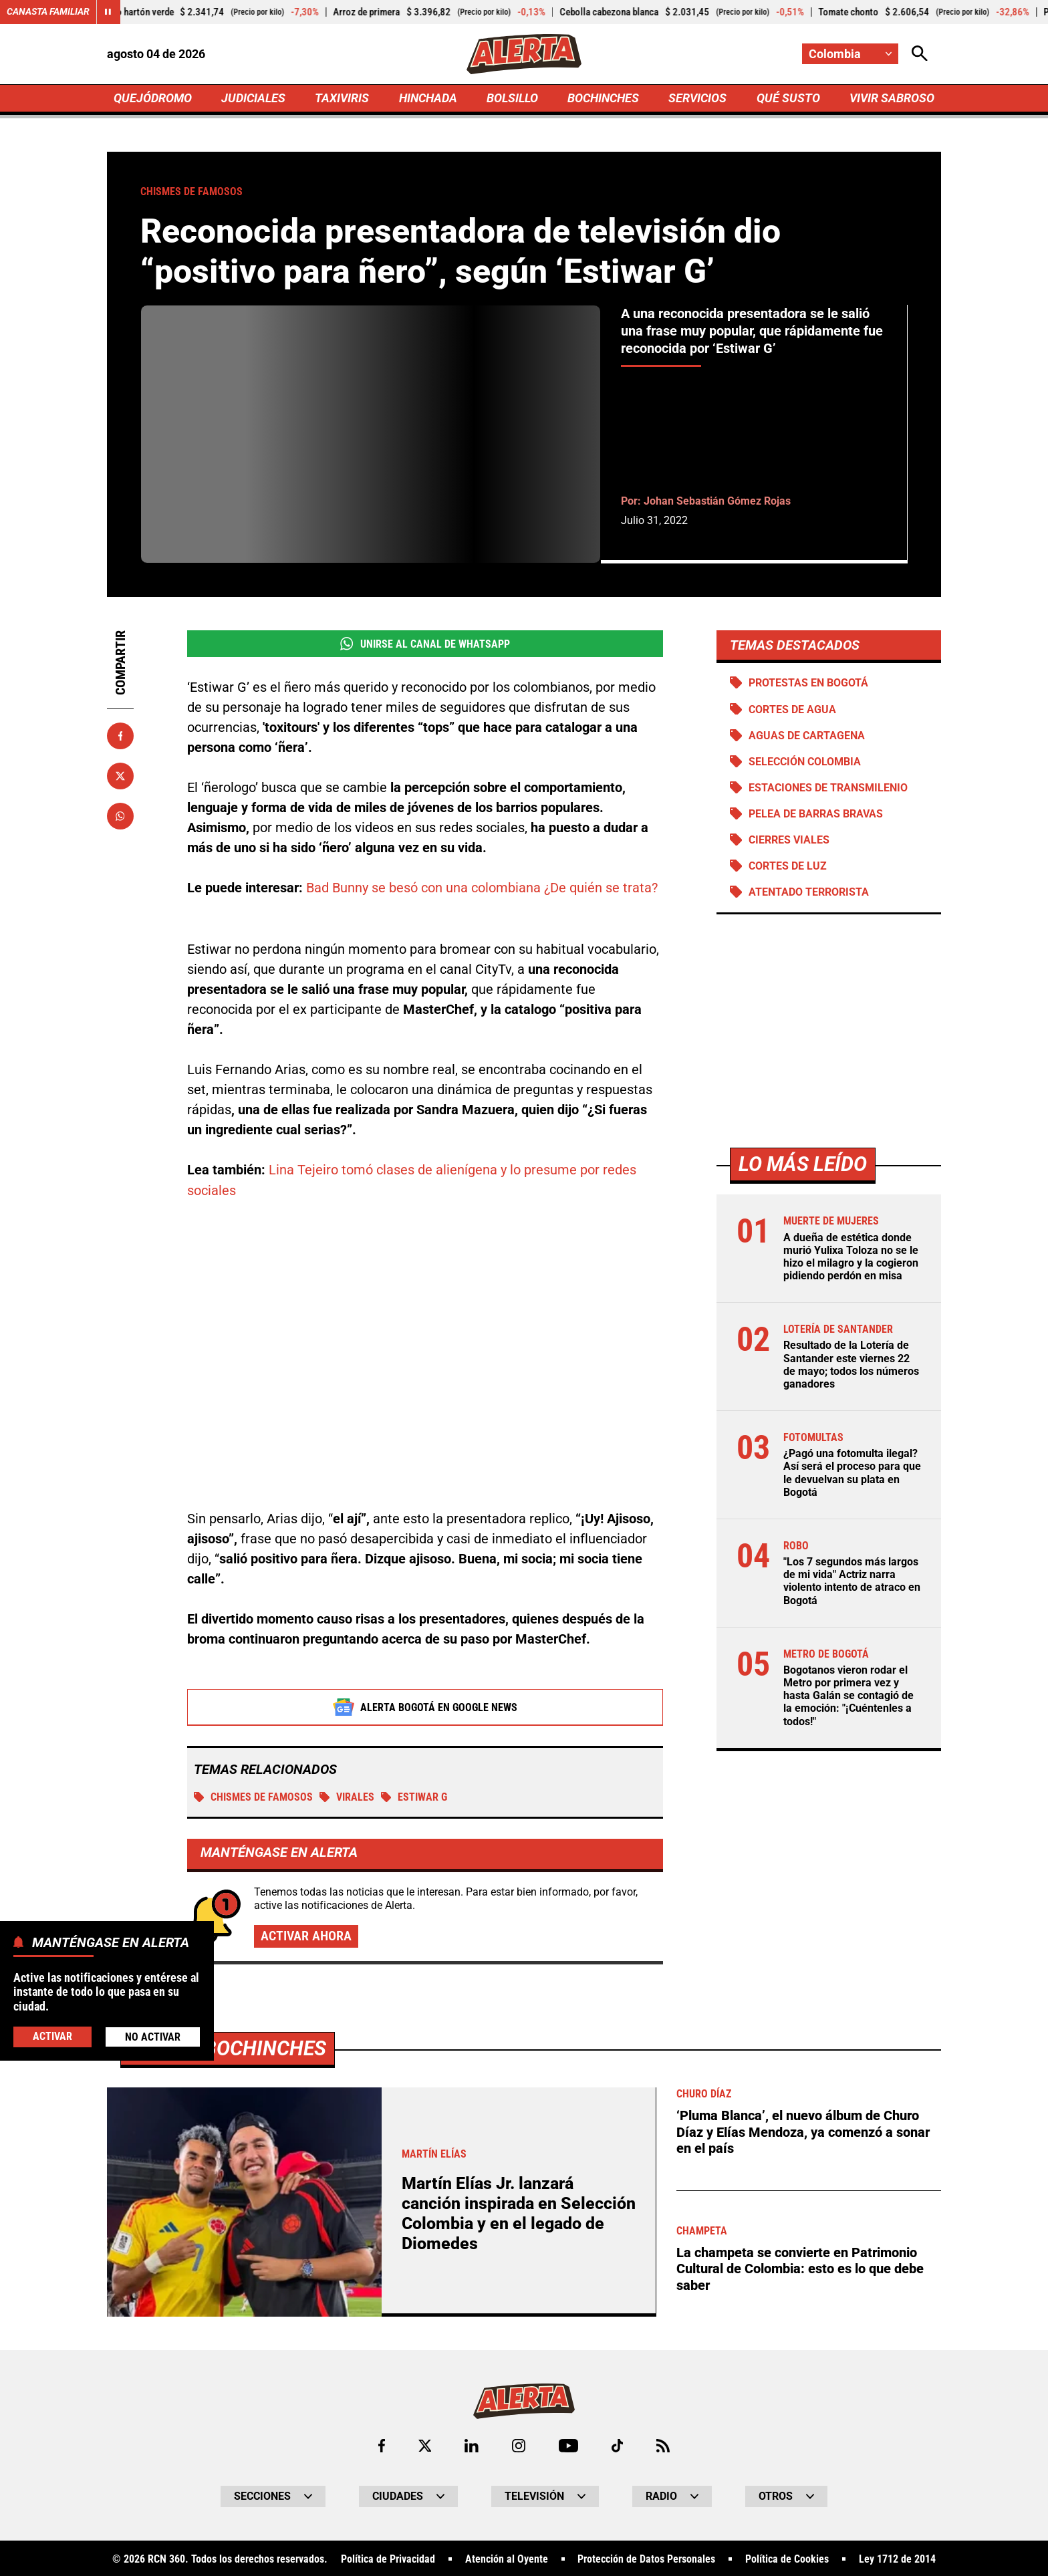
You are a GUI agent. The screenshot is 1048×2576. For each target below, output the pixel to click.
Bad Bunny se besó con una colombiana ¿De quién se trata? (482, 888)
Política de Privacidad (388, 2557)
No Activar (152, 2037)
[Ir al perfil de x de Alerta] (424, 2444)
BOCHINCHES (603, 98)
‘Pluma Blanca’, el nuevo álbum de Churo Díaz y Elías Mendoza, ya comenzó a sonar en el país (803, 2129)
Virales (346, 1795)
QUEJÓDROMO (153, 98)
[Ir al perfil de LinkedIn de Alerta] (472, 2444)
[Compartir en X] (120, 776)
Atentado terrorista (809, 892)
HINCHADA (428, 98)
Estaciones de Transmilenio (828, 787)
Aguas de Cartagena (807, 735)
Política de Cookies (787, 2557)
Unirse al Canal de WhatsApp (424, 643)
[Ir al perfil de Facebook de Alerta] (381, 2444)
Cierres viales (789, 839)
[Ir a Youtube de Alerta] (568, 2444)
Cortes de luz (788, 866)
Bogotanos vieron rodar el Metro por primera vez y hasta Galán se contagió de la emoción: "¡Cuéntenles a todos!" (848, 1696)
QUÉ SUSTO (788, 98)
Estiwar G (414, 1795)
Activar (52, 2036)
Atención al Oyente (506, 2557)
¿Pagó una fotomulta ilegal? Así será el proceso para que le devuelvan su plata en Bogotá (852, 1473)
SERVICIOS (697, 98)
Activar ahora (306, 1934)
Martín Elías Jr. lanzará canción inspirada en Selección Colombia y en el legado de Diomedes (519, 2211)
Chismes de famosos (253, 1795)
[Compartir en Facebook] (120, 736)
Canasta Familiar (48, 12)
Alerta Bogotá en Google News (425, 1705)
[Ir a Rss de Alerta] (663, 2444)
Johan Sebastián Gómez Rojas (717, 501)
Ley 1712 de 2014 (897, 2557)
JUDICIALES (253, 98)
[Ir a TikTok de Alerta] (617, 2444)
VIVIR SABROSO (891, 98)
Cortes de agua (792, 709)
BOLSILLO (512, 98)
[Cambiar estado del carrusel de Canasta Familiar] (108, 12)
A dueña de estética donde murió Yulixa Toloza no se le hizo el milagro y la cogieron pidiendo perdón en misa (850, 1257)
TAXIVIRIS (342, 98)
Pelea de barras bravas (816, 813)
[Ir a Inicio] (524, 54)
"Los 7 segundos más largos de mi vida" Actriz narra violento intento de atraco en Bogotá (851, 1581)
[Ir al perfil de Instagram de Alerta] (518, 2444)
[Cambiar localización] (850, 53)
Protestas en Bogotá (808, 682)
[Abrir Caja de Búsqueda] (920, 53)
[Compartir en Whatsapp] (120, 816)
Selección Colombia (805, 761)
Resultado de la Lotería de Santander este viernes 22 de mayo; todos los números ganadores (851, 1365)
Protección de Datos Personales (646, 2557)
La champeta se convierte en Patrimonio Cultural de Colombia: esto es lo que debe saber (800, 2264)
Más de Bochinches (227, 2046)
